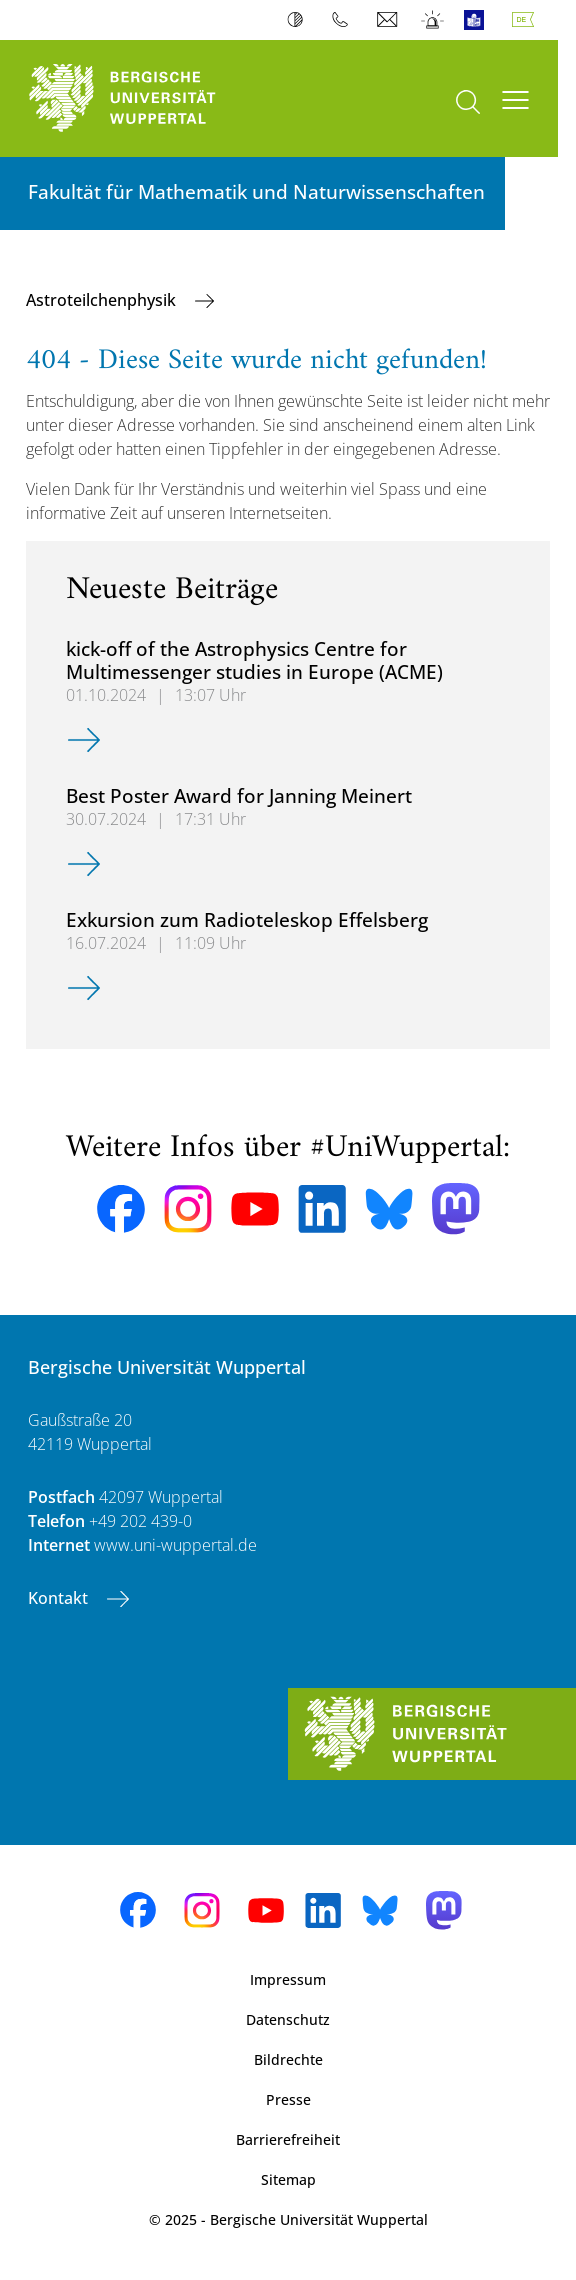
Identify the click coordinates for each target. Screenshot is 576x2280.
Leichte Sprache (478, 20)
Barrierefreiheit (288, 2139)
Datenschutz (288, 2019)
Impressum (288, 1979)
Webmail (389, 20)
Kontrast (299, 20)
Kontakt (60, 1598)
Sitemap (288, 2179)
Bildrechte (288, 2059)
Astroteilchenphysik (103, 300)
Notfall (433, 20)
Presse (288, 2099)
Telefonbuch (344, 20)
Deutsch (527, 20)
